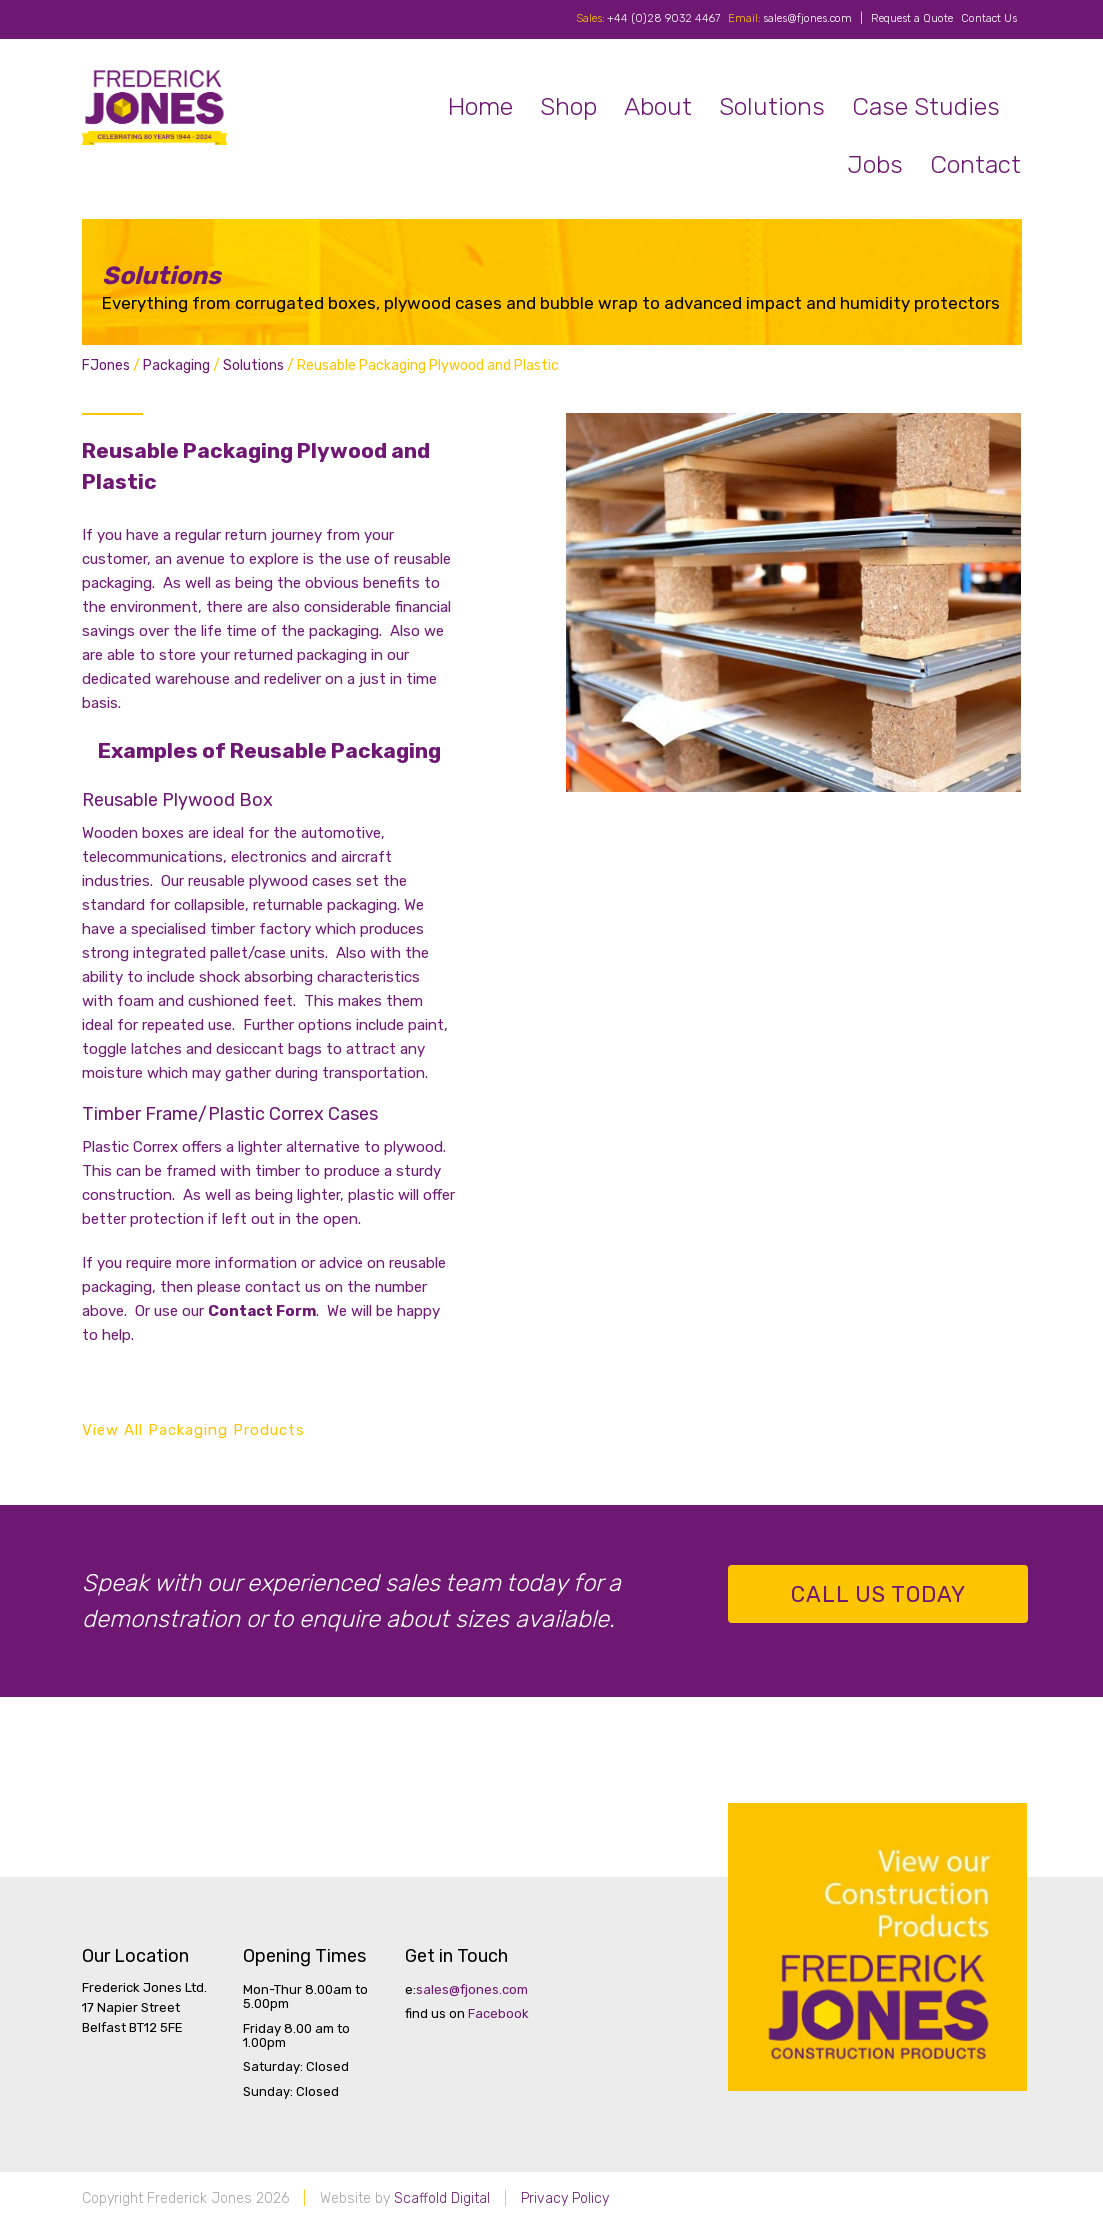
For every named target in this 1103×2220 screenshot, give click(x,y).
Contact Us (989, 18)
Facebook (498, 2013)
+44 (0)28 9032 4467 (663, 18)
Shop (568, 106)
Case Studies (926, 106)
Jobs (875, 164)
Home (480, 106)
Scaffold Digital (442, 2198)
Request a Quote (912, 18)
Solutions (772, 106)
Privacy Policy (565, 2198)
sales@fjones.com (807, 18)
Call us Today (878, 1594)
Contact (975, 164)
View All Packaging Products (193, 1430)
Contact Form (262, 1311)
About (658, 106)
